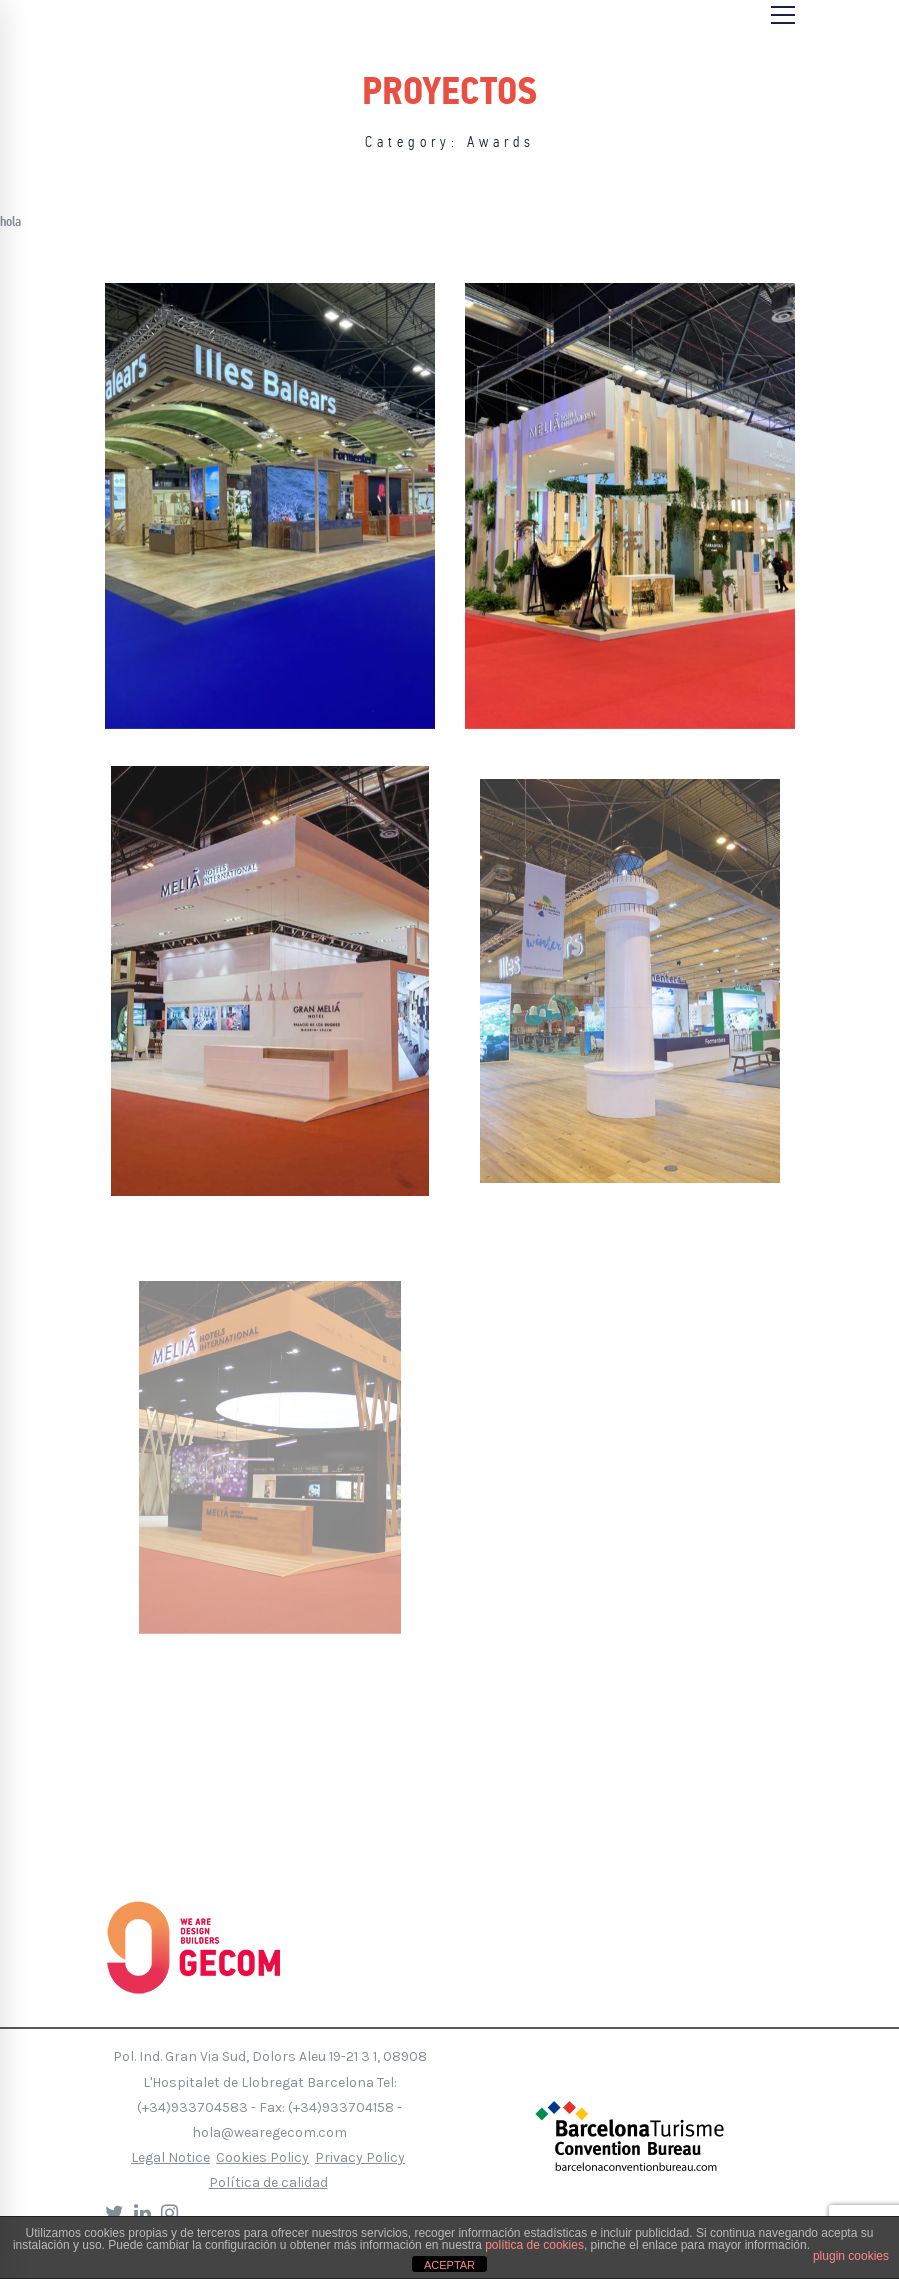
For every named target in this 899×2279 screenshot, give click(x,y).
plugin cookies (851, 2256)
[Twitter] (114, 2214)
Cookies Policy (262, 2157)
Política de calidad (268, 2182)
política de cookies (534, 2245)
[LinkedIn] (142, 2214)
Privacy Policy (360, 2157)
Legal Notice (170, 2157)
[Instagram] (169, 2214)
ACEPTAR (449, 2265)
